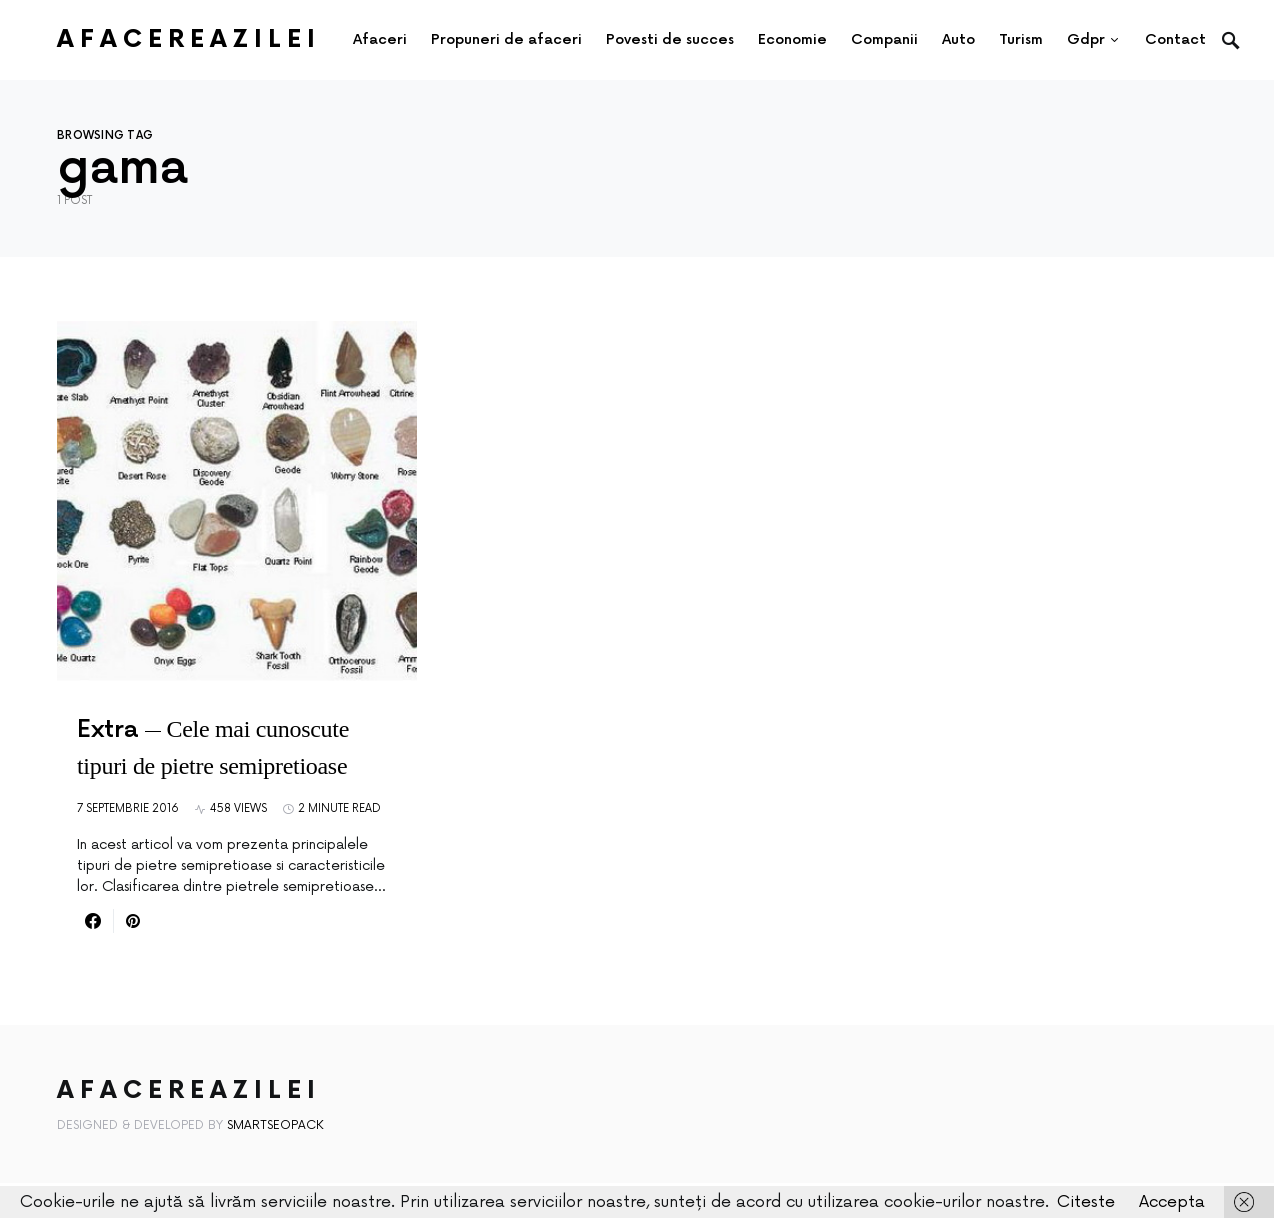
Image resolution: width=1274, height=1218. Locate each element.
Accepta (1172, 1202)
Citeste (1086, 1202)
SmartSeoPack (275, 1125)
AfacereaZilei (189, 39)
